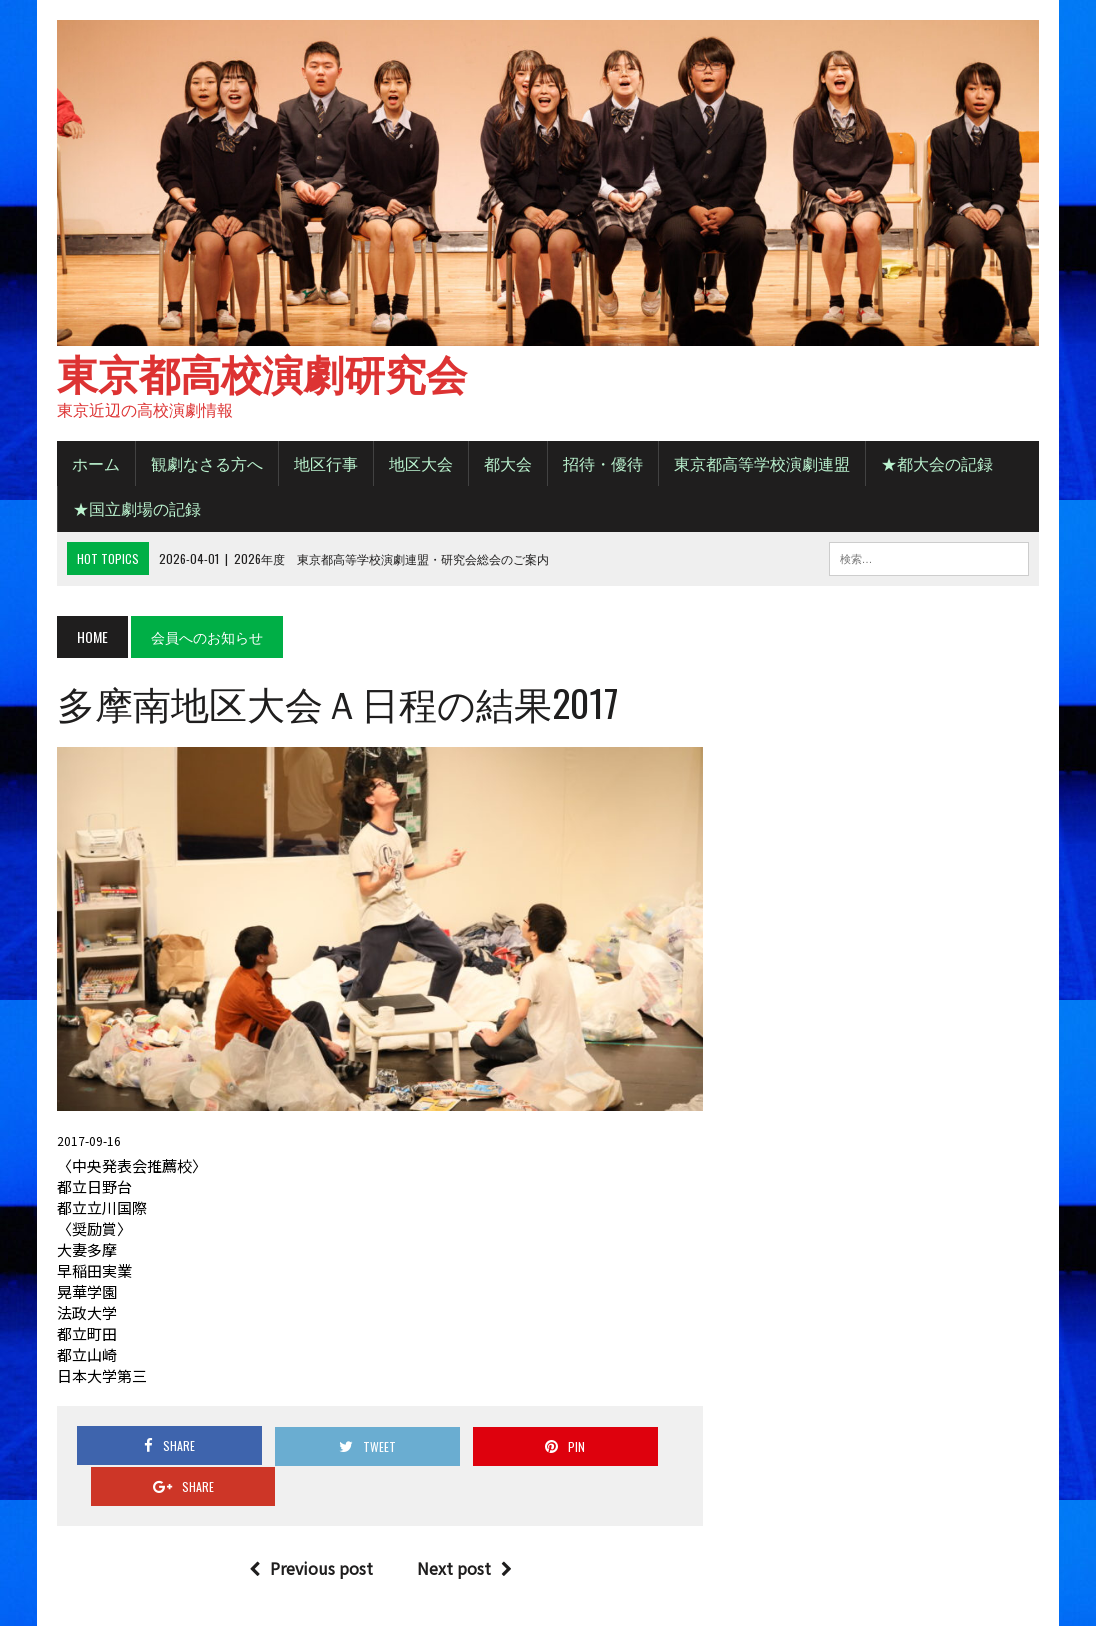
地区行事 (324, 466)
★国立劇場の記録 (135, 511)
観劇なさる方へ (205, 466)
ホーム (94, 466)
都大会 (506, 466)
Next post (463, 1532)
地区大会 (419, 466)
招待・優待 (601, 466)
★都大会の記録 (935, 466)
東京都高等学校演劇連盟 (760, 466)
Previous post (310, 1532)
